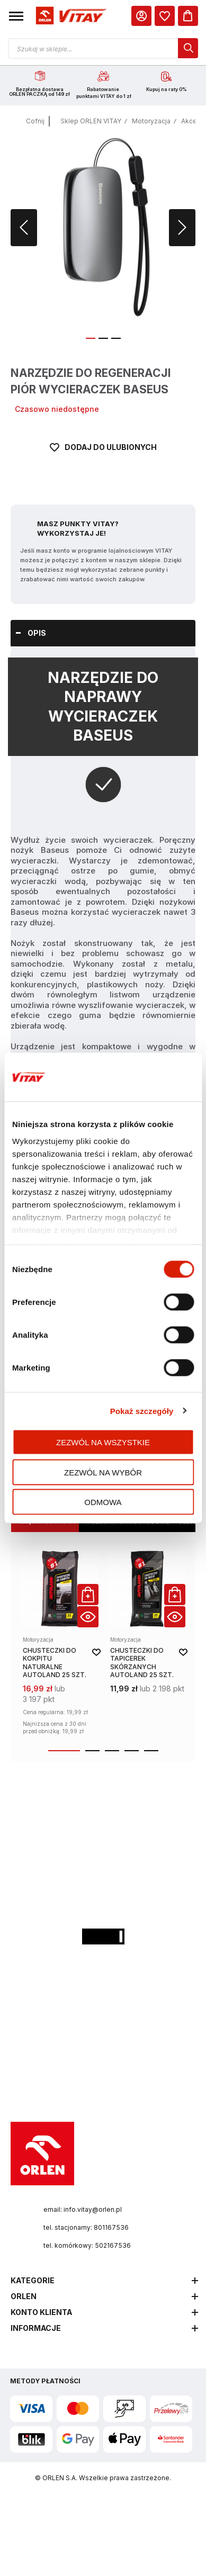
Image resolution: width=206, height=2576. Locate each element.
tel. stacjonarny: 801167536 (86, 2227)
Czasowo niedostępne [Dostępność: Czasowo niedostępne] (57, 408)
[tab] (103, 633)
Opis (37, 632)
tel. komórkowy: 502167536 (87, 2245)
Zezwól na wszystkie (103, 1442)
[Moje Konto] (141, 16)
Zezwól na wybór (103, 1471)
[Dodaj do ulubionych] (103, 461)
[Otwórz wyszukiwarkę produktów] (103, 48)
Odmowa (102, 1502)
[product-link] (59, 1643)
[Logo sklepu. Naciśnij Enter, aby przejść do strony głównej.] (69, 16)
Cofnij (35, 121)
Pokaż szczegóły (142, 1410)
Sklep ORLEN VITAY (90, 121)
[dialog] (165, 16)
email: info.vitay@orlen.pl (82, 2209)
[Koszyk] (188, 16)
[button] (16, 16)
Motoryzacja (151, 121)
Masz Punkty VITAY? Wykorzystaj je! (78, 528)
